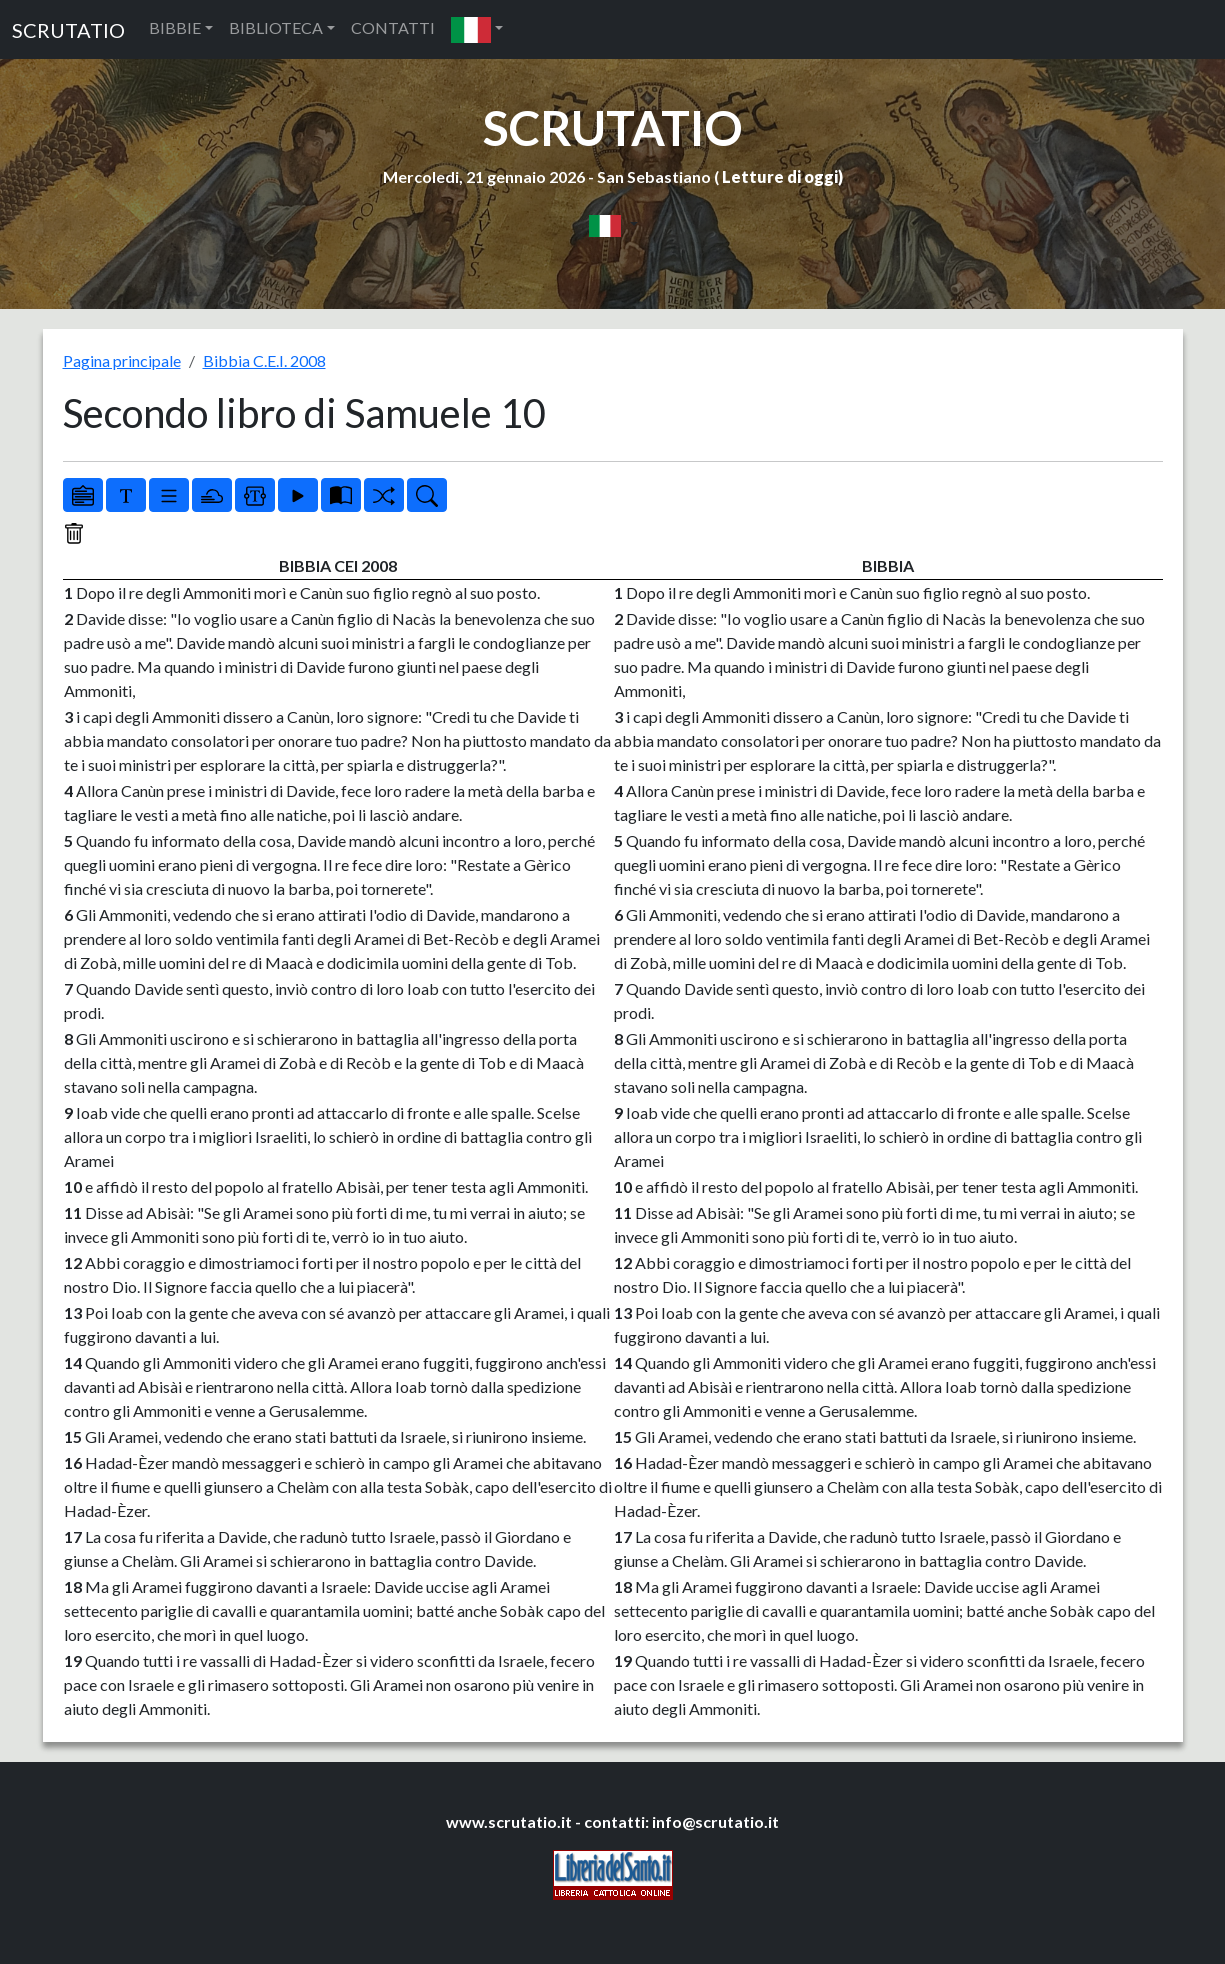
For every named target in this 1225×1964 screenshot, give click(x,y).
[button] (477, 29)
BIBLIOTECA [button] (276, 27)
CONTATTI (393, 27)
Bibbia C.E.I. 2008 (264, 360)
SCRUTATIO (68, 30)
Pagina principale (122, 360)
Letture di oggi (780, 176)
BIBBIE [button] (175, 27)
